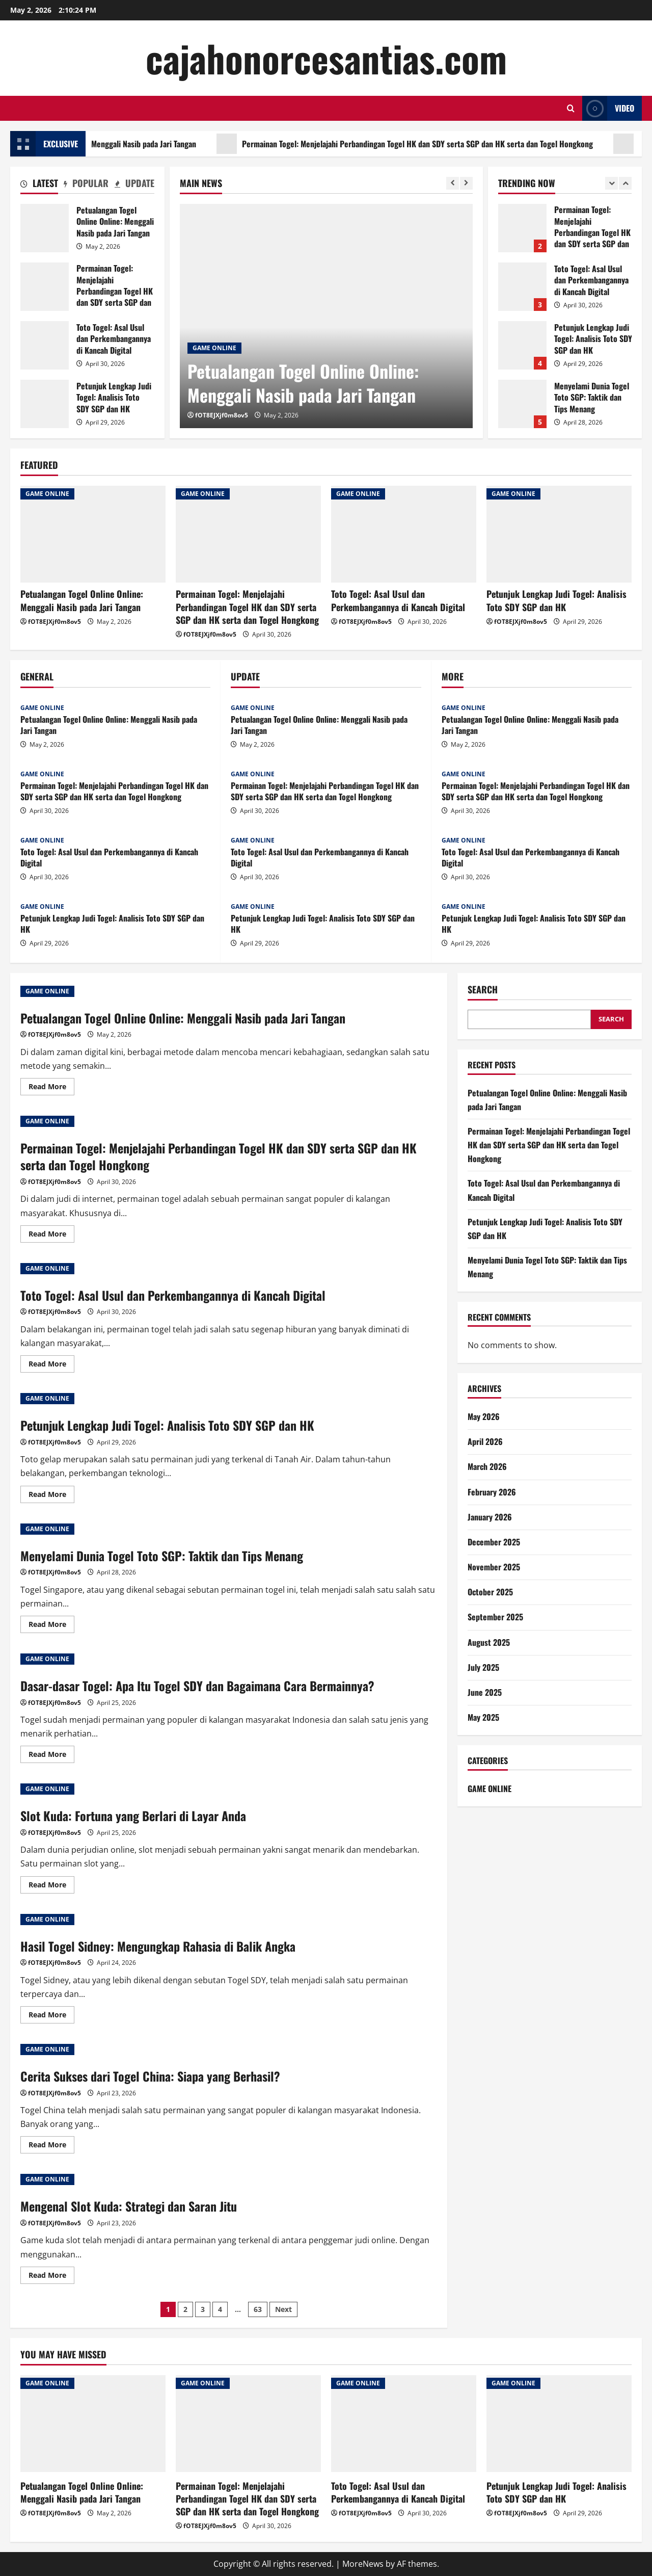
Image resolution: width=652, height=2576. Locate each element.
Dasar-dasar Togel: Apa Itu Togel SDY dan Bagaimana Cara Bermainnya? (197, 1685)
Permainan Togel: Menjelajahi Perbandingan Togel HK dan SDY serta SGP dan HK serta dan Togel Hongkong (44, 286)
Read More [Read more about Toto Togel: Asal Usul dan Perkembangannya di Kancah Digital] (51, 1365)
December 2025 (494, 1542)
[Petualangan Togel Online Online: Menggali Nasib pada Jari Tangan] (326, 316)
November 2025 (494, 1567)
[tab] (39, 185)
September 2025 (495, 1617)
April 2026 (485, 1441)
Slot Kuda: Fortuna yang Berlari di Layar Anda (133, 1815)
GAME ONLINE (214, 348)
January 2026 (490, 1517)
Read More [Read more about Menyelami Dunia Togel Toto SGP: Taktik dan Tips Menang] (51, 1626)
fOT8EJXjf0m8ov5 (221, 415)
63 (258, 2309)
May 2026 (484, 1416)
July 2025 (483, 1667)
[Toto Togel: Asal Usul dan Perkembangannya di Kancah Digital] (403, 534)
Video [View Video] (608, 108)
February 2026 (492, 1492)
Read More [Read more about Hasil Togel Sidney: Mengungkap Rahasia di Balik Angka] (51, 2016)
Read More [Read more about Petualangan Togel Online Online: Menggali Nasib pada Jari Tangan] (51, 1088)
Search (483, 989)
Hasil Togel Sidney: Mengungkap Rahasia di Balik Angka (157, 1946)
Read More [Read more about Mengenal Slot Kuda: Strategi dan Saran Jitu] (51, 2277)
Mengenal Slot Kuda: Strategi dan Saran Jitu (128, 2206)
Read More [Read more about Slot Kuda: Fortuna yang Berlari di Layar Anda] (51, 1886)
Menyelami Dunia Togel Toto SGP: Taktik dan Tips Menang (161, 1555)
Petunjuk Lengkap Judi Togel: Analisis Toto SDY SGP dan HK (44, 404)
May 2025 (483, 1717)
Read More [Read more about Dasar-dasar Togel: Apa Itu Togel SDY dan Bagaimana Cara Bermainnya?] (51, 1756)
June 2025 (485, 1692)
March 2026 (487, 1466)
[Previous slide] (452, 183)
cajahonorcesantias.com (326, 58)
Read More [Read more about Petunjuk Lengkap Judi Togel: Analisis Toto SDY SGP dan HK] (51, 1496)
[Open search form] (571, 108)
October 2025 (490, 1592)
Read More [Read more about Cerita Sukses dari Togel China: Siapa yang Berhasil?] (51, 2146)
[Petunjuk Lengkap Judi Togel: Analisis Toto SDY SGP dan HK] (559, 534)
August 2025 (489, 1642)
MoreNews (363, 2563)
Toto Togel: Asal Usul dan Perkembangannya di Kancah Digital (44, 345)
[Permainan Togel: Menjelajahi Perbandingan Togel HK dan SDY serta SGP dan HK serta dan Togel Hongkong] (248, 534)
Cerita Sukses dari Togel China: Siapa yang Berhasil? (150, 2076)
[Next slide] (466, 183)
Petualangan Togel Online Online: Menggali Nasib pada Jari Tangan (196, 144)
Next (283, 2309)
